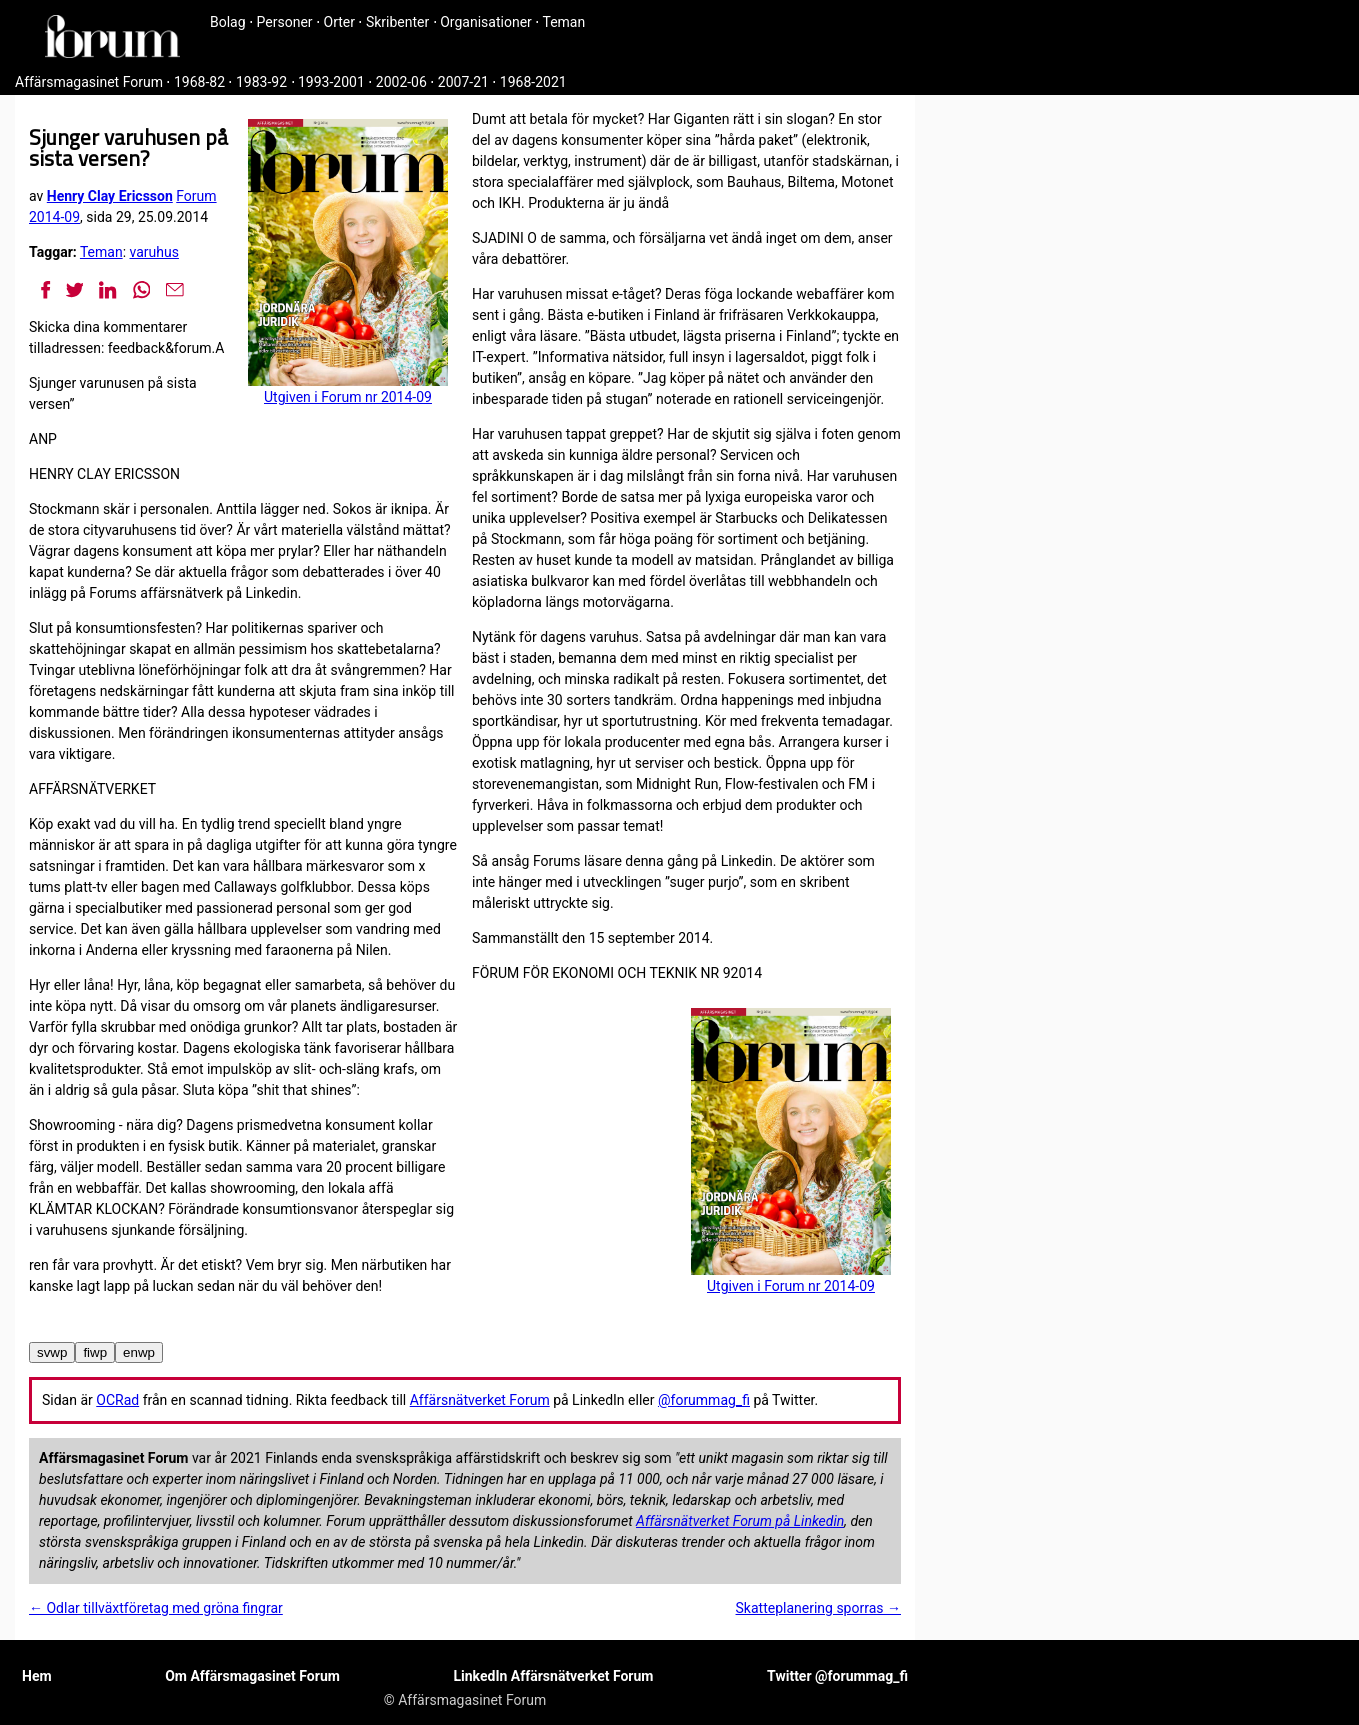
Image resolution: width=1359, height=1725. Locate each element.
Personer (285, 22)
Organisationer (486, 22)
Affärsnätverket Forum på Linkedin (740, 1521)
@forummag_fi (704, 1400)
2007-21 (463, 82)
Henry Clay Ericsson (110, 196)
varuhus (154, 252)
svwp (52, 1352)
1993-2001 (331, 82)
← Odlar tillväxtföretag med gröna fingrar (156, 1608)
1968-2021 (533, 82)
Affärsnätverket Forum (480, 1400)
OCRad (117, 1400)
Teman (563, 22)
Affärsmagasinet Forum (89, 82)
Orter (339, 22)
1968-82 (199, 82)
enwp (139, 1352)
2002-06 (401, 82)
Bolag (228, 22)
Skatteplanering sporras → (818, 1608)
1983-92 (261, 82)
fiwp (95, 1352)
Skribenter (397, 22)
